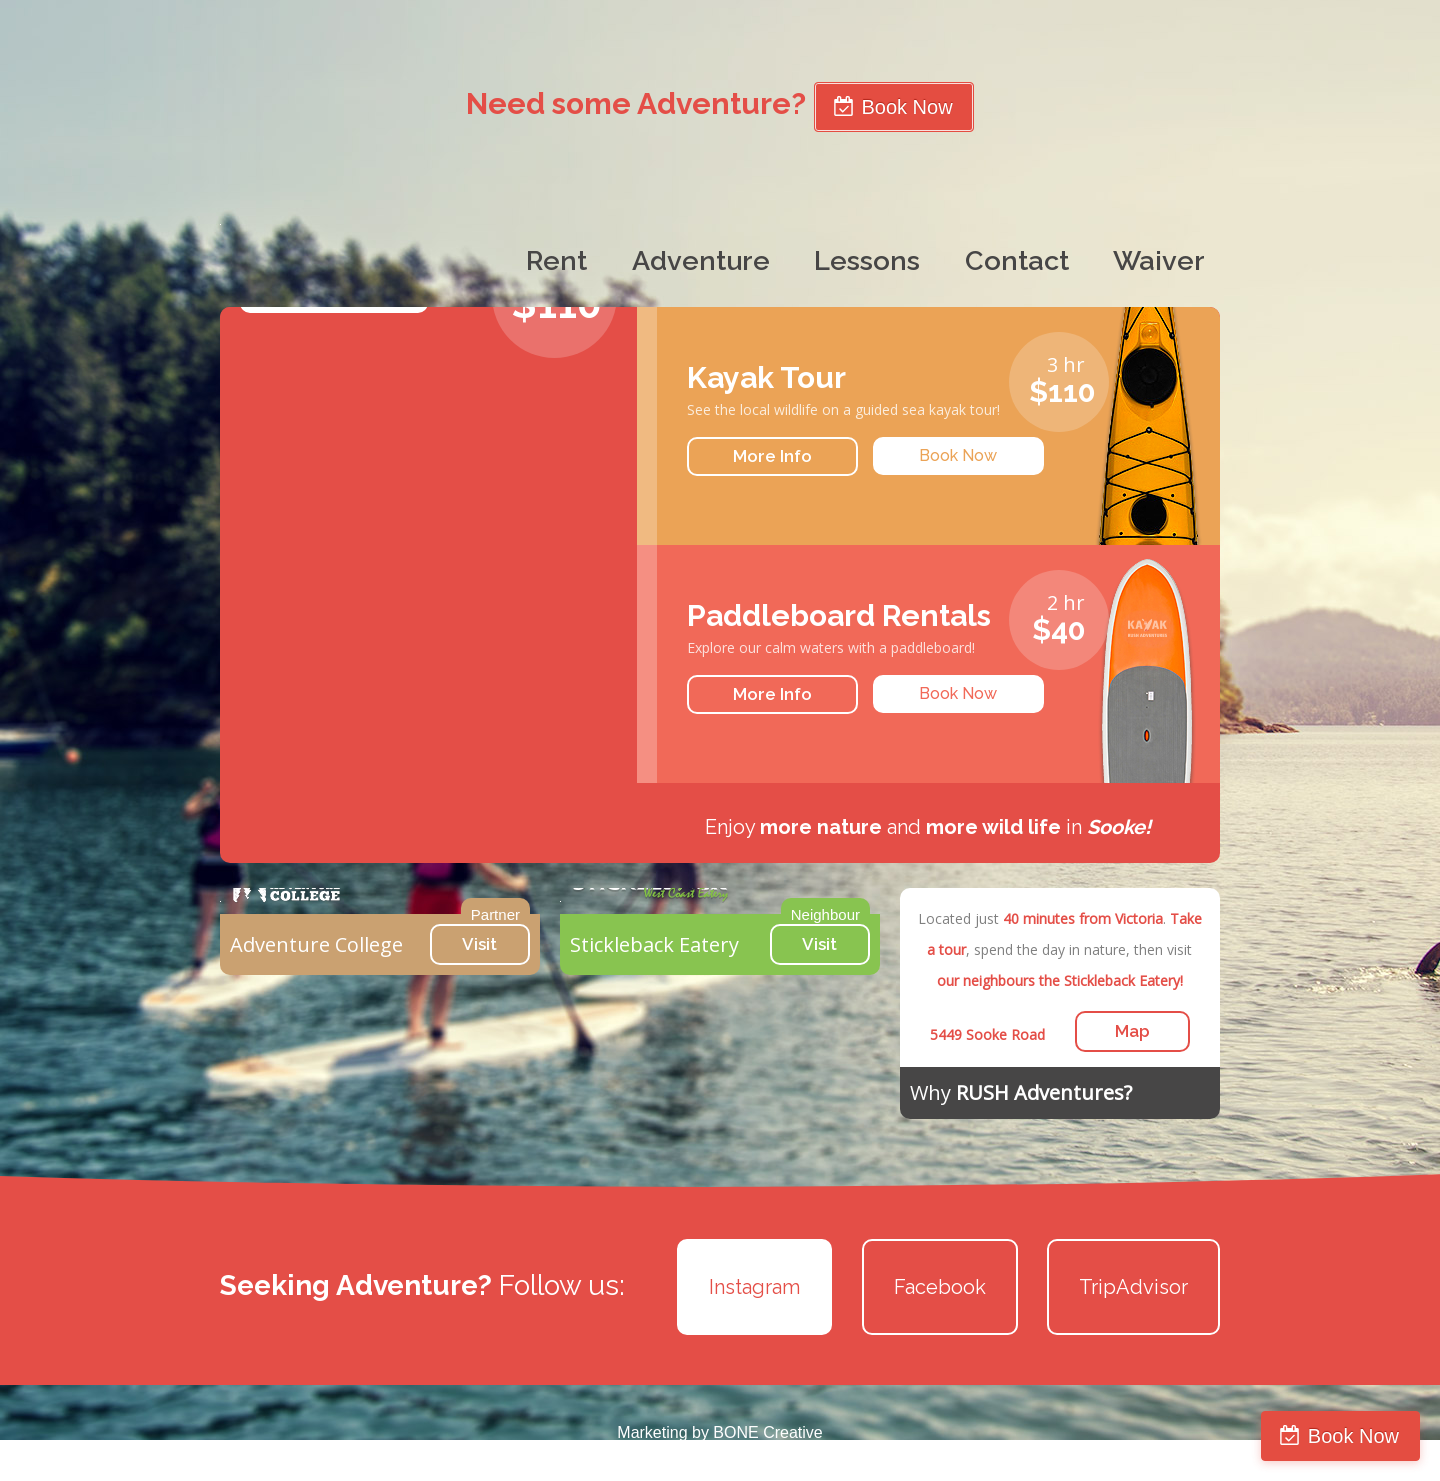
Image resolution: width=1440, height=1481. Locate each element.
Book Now (1353, 1436)
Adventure (701, 260)
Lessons (867, 260)
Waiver (1159, 260)
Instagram (754, 1287)
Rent (556, 260)
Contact (1017, 260)
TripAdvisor (1133, 1287)
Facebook (940, 1287)
